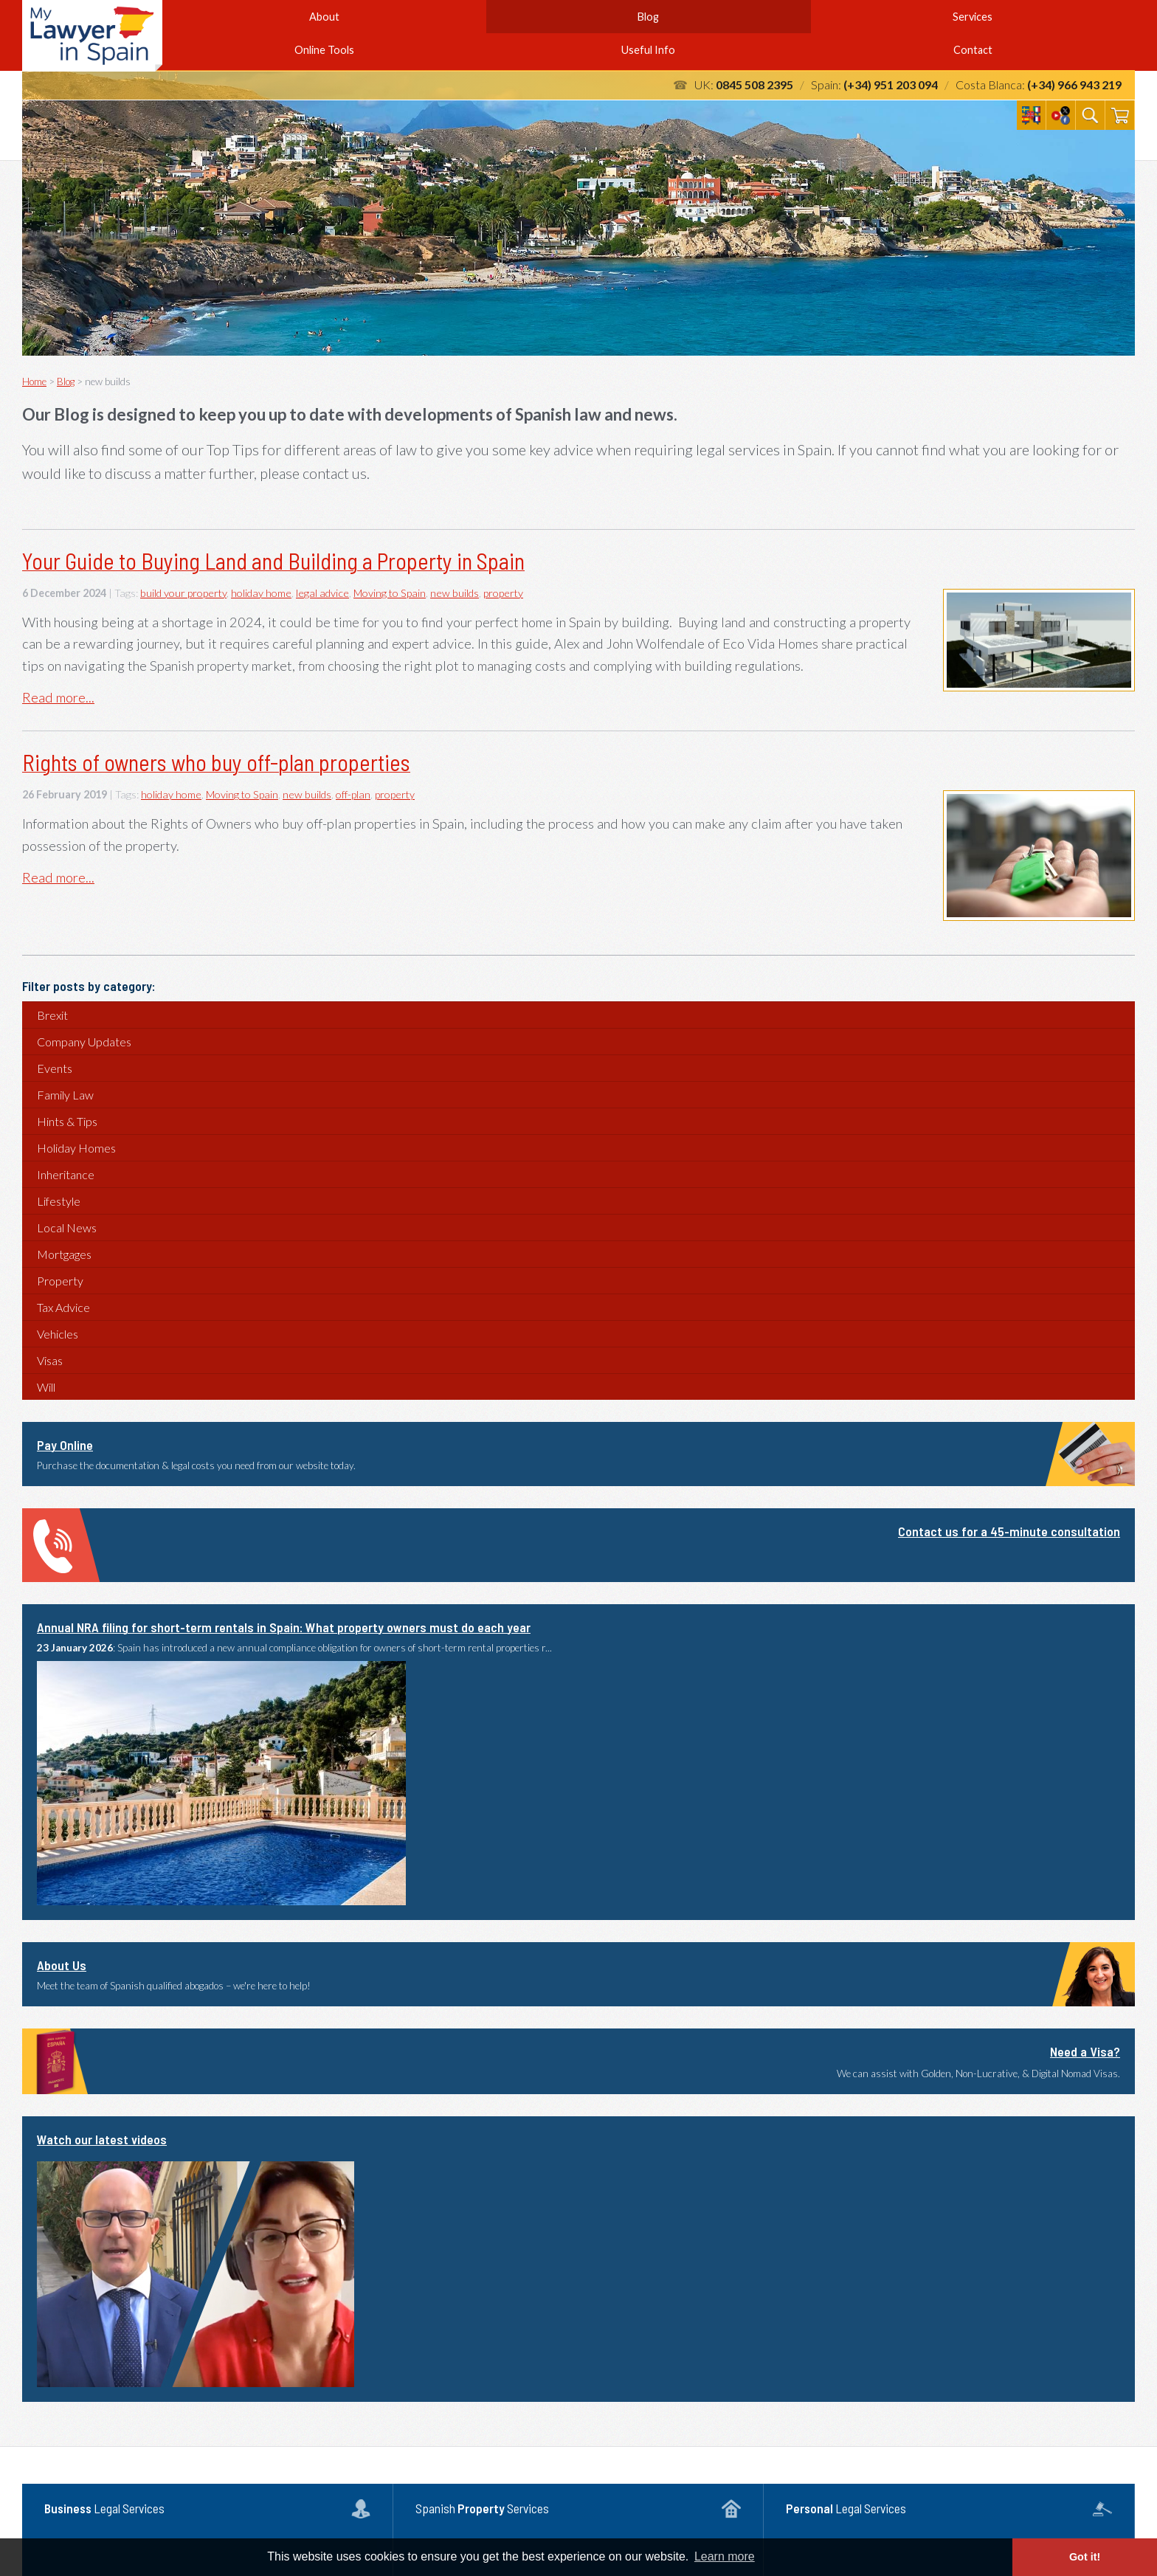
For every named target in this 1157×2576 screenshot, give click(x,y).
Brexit (52, 1015)
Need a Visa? (1085, 2051)
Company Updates (84, 1042)
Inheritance (65, 1174)
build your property (183, 593)
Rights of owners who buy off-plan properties (216, 762)
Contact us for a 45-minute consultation (1009, 1531)
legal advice (322, 593)
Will (46, 1387)
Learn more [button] (724, 2556)
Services (972, 16)
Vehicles (57, 1334)
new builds (454, 593)
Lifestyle (58, 1201)
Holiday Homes (76, 1148)
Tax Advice (63, 1307)
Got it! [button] (1084, 2557)
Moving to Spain (389, 593)
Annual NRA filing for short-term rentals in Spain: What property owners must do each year (284, 1627)
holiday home (261, 593)
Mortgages (64, 1254)
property (503, 593)
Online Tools (324, 50)
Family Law (65, 1095)
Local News (67, 1227)
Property (60, 1281)
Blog (648, 16)
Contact (972, 50)
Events (54, 1068)
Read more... (58, 697)
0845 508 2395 (754, 84)
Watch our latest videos (102, 2139)
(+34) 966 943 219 (1074, 84)
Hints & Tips (67, 1121)
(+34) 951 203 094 (890, 84)
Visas (50, 1360)
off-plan (353, 794)
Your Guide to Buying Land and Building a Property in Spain (273, 561)
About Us (61, 1965)
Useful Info (648, 50)
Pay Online (65, 1445)
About (324, 16)
